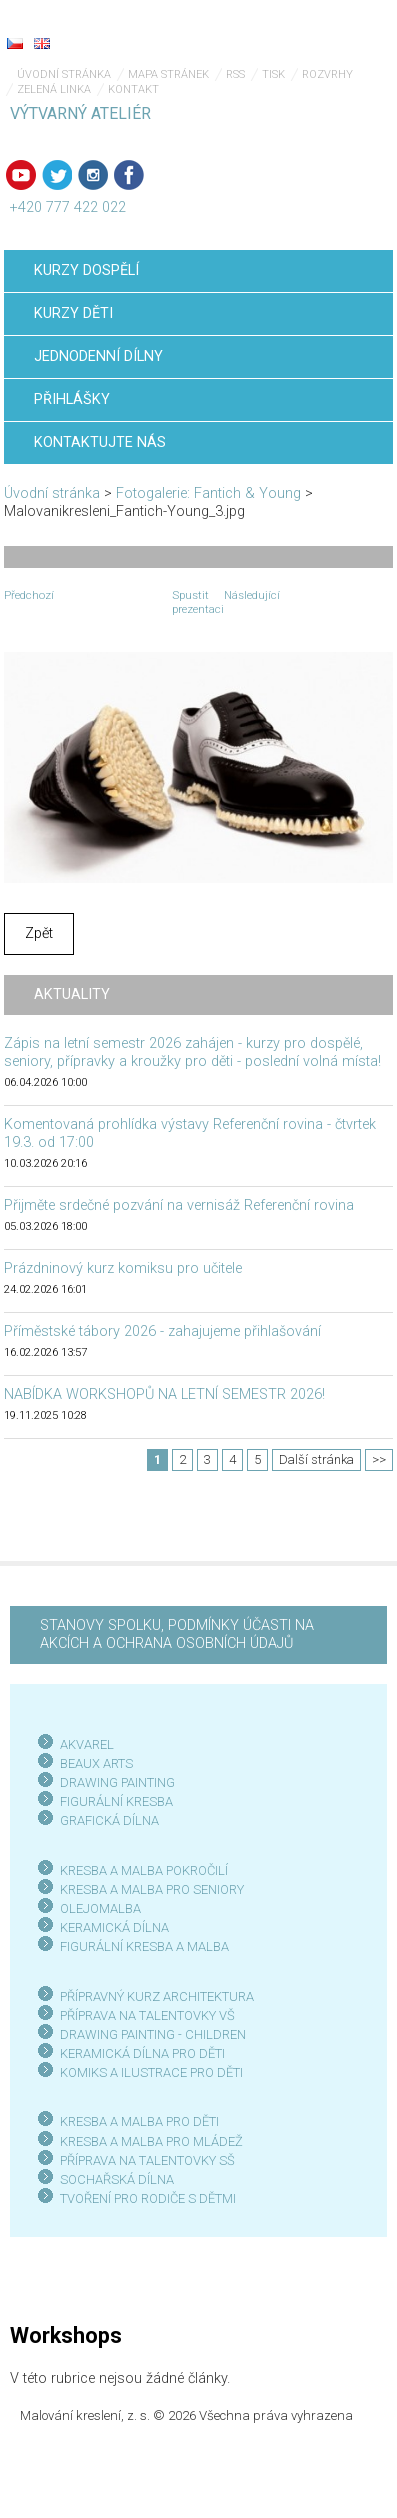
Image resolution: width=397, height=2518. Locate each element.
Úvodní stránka (64, 74)
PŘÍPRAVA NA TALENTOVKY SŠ (147, 2160)
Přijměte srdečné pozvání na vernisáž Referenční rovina (179, 1205)
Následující (252, 595)
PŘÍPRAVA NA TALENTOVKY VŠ (147, 2015)
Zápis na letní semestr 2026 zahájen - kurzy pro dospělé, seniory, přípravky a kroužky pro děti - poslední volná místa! (192, 1052)
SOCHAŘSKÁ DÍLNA (117, 2179)
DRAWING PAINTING (117, 1782)
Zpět (39, 933)
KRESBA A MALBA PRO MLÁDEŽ (151, 2141)
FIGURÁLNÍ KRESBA (116, 1801)
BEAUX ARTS (96, 1763)
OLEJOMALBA (100, 1908)
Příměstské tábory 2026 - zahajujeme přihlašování (162, 1331)
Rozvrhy (327, 74)
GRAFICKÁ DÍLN (105, 1820)
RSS (235, 74)
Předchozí (29, 595)
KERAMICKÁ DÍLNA (114, 1927)
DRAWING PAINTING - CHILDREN (153, 2034)
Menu (342, 30)
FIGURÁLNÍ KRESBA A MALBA (144, 1946)
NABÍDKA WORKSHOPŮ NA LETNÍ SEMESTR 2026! (164, 1394)
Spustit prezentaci (198, 602)
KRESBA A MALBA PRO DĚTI (139, 2121)
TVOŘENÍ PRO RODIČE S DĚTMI (148, 2198)
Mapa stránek (168, 74)
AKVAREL (87, 1744)
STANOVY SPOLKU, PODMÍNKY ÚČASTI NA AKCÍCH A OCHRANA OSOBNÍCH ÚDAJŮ (177, 1634)
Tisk (273, 74)
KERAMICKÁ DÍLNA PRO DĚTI (142, 2053)
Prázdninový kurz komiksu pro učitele (123, 1268)
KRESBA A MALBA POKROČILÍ (144, 1870)
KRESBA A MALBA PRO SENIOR (148, 1889)
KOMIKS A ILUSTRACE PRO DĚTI (151, 2072)
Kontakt (133, 89)
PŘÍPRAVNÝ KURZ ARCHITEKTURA (157, 1996)
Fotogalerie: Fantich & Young (208, 493)
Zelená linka (54, 89)
